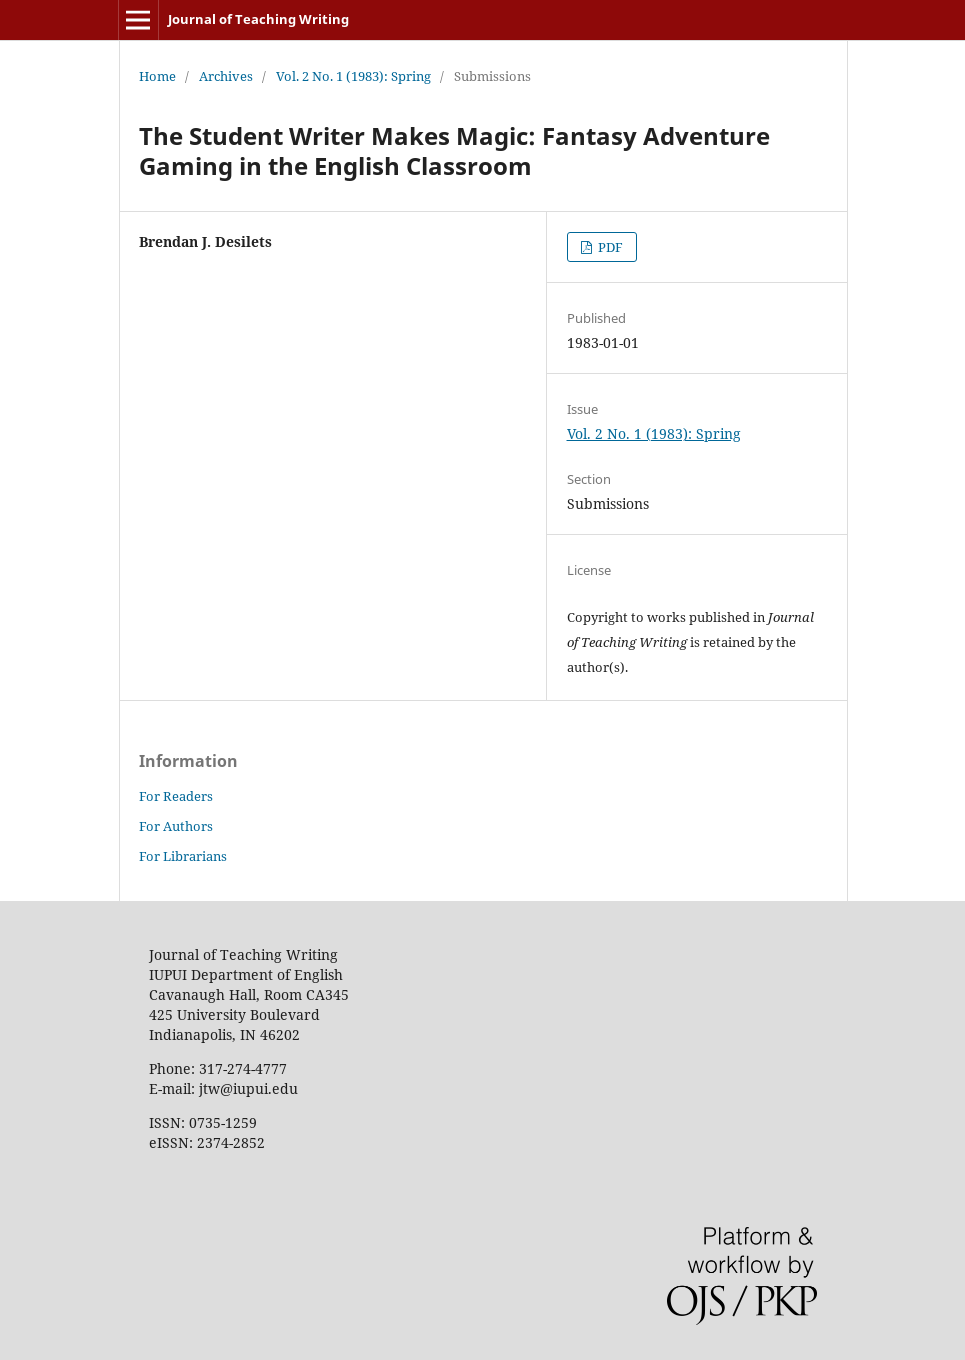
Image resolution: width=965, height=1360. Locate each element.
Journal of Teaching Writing (258, 19)
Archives (226, 76)
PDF (609, 247)
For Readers (176, 796)
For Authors (176, 826)
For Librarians (183, 856)
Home (157, 76)
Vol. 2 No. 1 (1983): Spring (353, 76)
